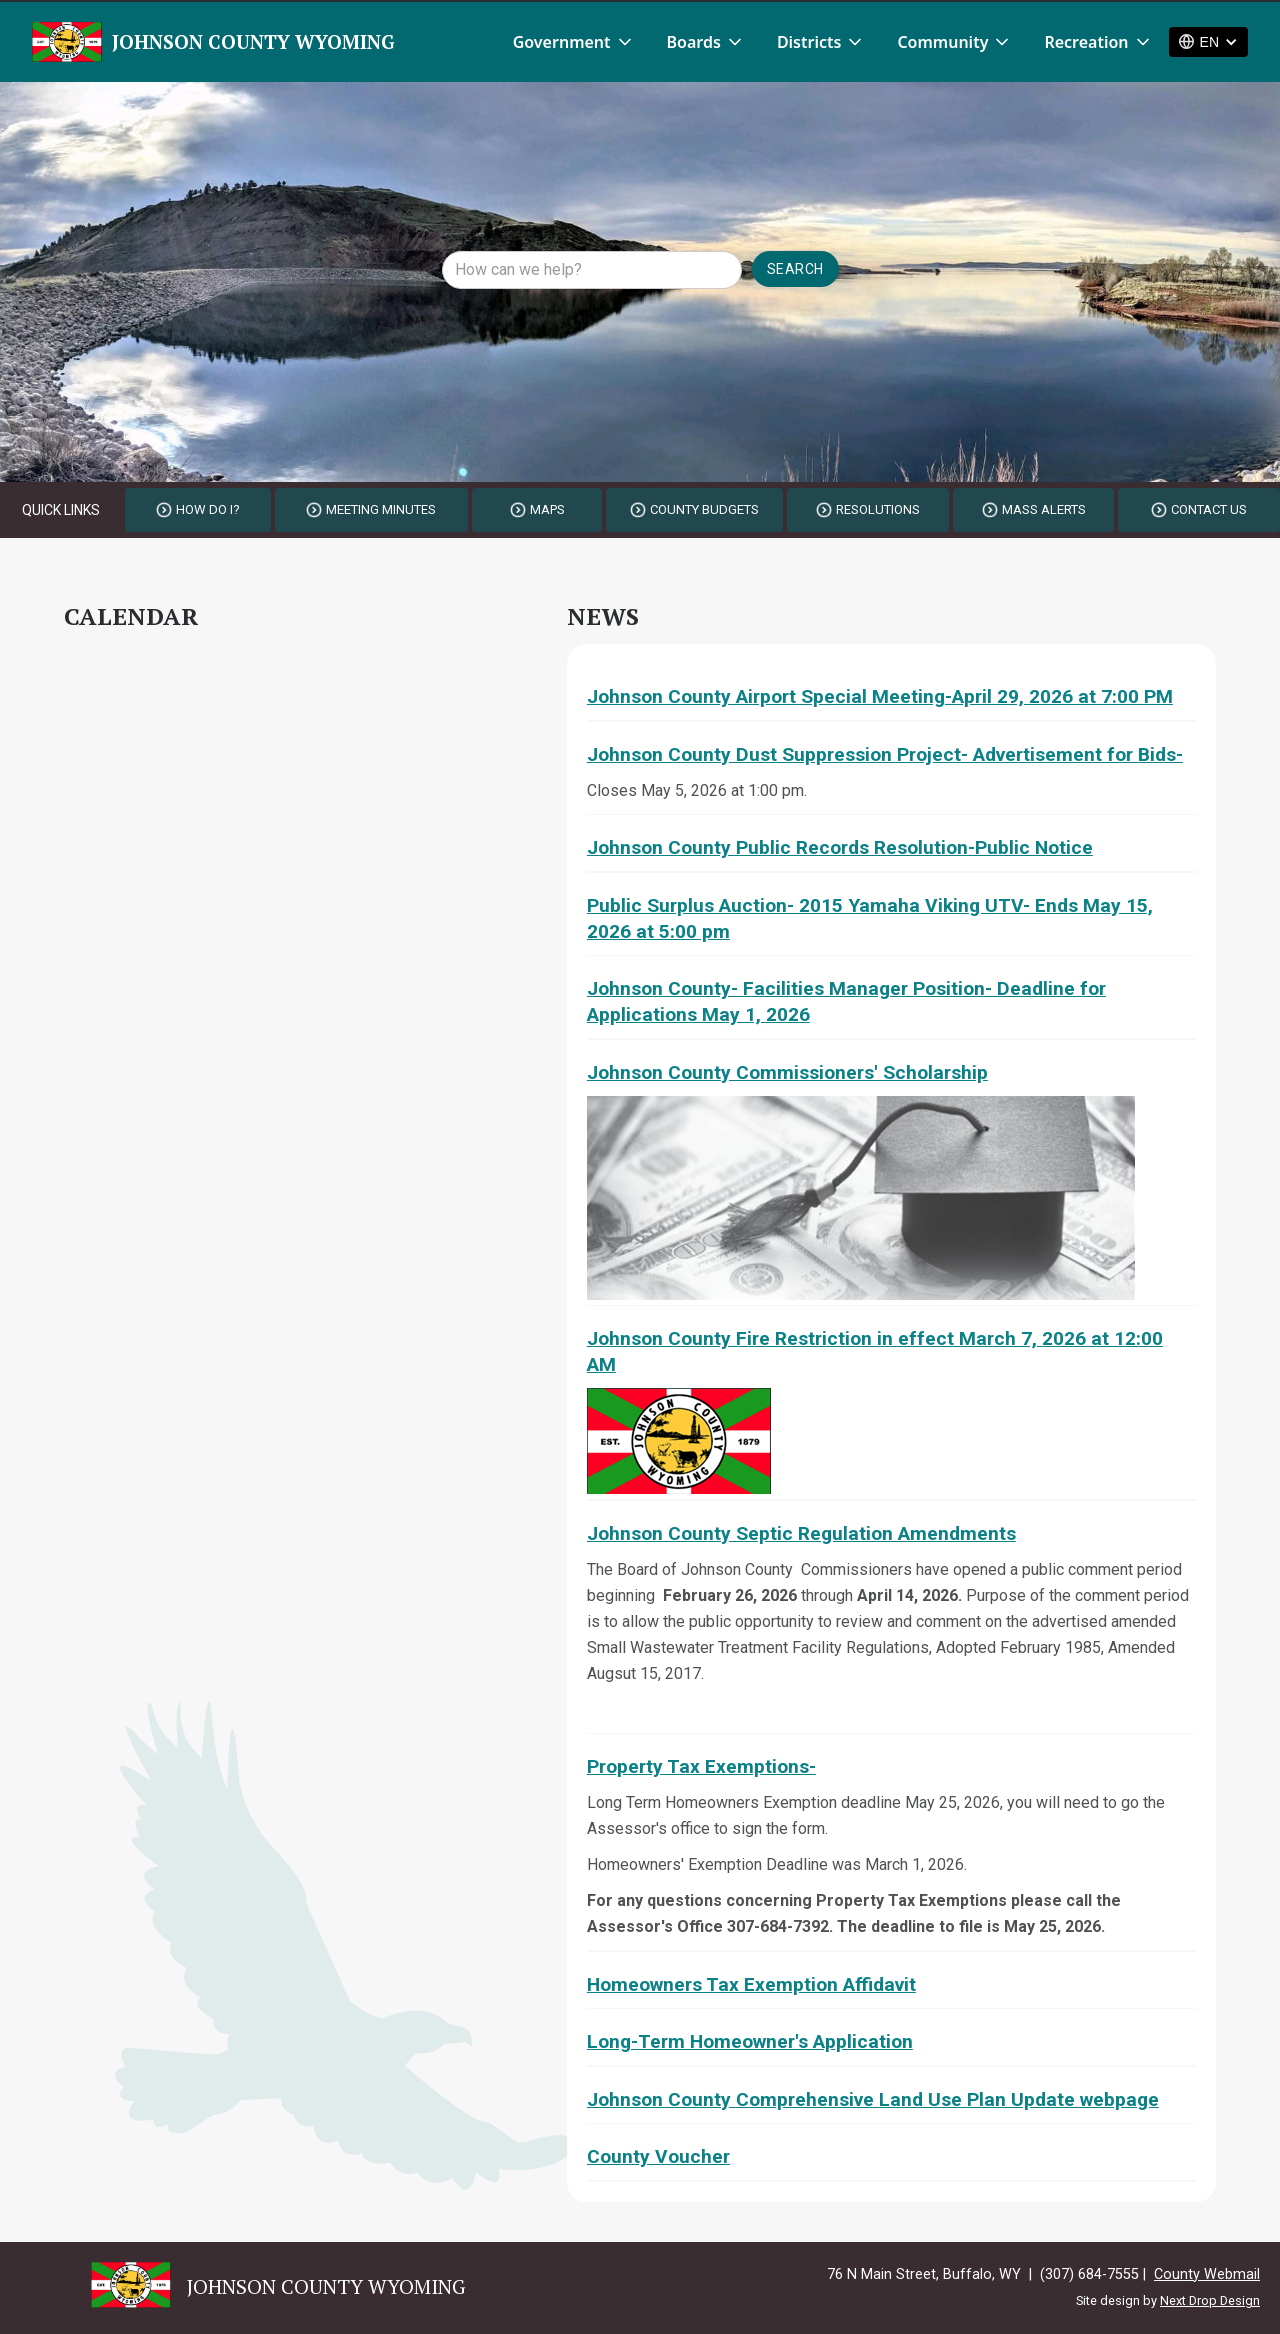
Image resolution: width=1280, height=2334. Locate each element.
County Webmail (1207, 2274)
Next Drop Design (1210, 2300)
